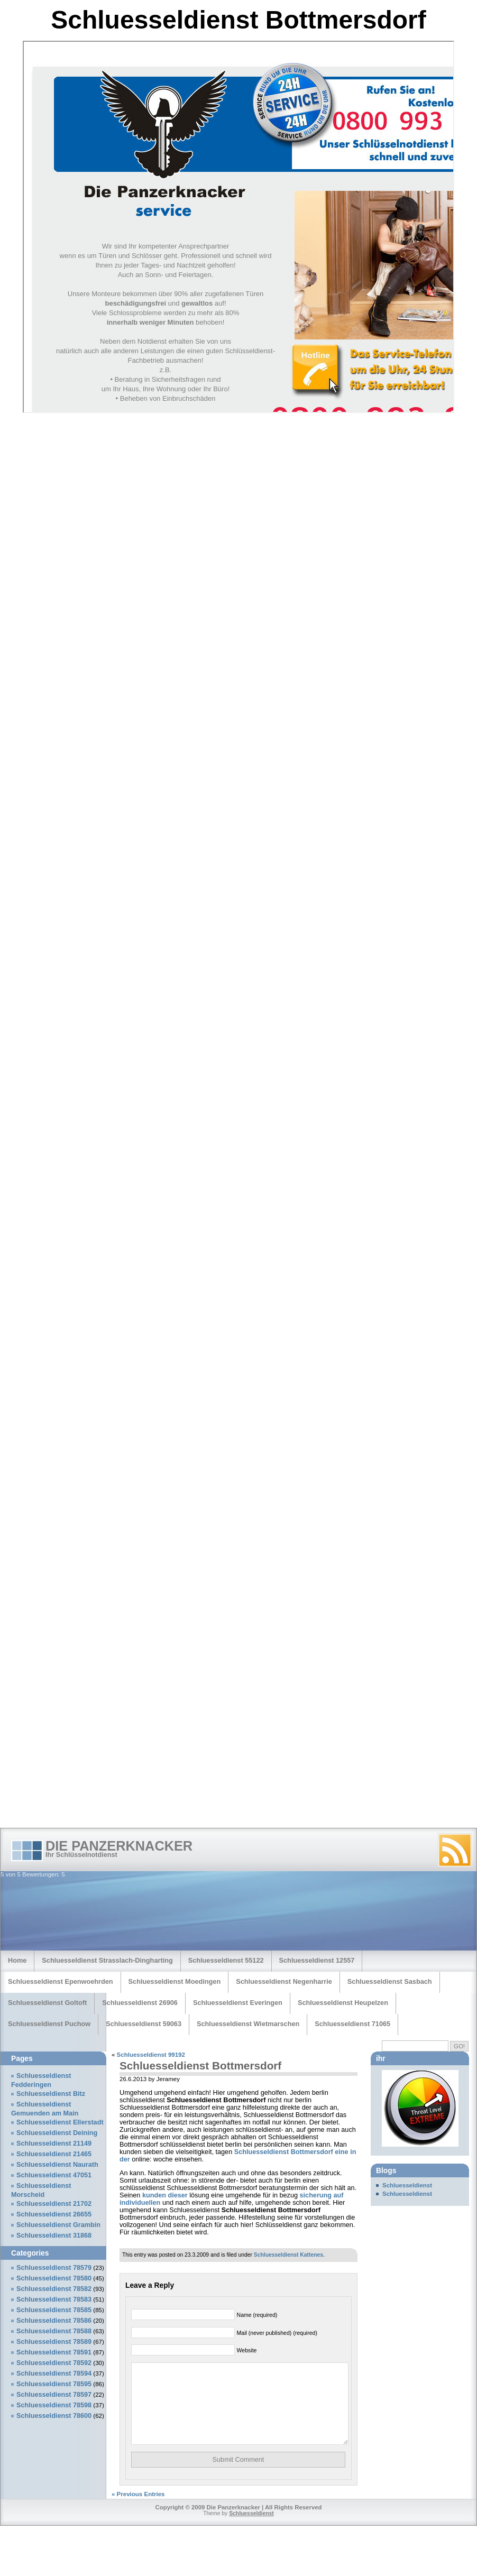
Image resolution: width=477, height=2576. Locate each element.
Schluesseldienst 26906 (140, 2003)
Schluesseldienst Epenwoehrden (60, 1981)
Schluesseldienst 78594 (53, 2373)
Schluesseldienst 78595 (53, 2384)
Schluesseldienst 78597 (53, 2394)
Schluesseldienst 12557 (317, 1960)
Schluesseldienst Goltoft (47, 2003)
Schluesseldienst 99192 (151, 2054)
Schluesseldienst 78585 (53, 2310)
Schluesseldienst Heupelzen (343, 2003)
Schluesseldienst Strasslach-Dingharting (107, 1960)
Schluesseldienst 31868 (53, 2235)
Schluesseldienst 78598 (53, 2405)
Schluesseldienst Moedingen (175, 1981)
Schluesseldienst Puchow (49, 2024)
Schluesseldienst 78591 (53, 2352)
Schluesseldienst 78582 (53, 2289)
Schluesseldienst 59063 (143, 2024)
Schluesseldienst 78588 (53, 2331)
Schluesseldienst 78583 (53, 2299)
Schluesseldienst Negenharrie (284, 1981)
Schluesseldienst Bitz (50, 2093)
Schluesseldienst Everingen (237, 2003)
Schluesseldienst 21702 (53, 2203)
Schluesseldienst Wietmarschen (248, 2024)
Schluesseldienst (407, 2185)
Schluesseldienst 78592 (53, 2363)
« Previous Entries (138, 2510)
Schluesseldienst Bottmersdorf (200, 2065)
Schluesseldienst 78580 (53, 2278)
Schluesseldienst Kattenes (288, 2255)
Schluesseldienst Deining (56, 2133)
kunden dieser (165, 2195)
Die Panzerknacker (118, 1845)
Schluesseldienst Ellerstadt (60, 2122)
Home (17, 1960)
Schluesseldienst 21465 (53, 2154)
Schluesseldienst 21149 (53, 2143)
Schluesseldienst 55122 (226, 1960)
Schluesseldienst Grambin (58, 2225)
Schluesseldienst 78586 (53, 2320)
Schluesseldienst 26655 (53, 2214)
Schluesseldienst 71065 (352, 2024)
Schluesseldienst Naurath (57, 2164)
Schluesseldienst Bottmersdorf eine (291, 2152)
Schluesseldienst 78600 (53, 2415)
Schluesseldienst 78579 (53, 2267)
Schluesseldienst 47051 (53, 2175)
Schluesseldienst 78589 (53, 2341)
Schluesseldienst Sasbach (389, 1981)
